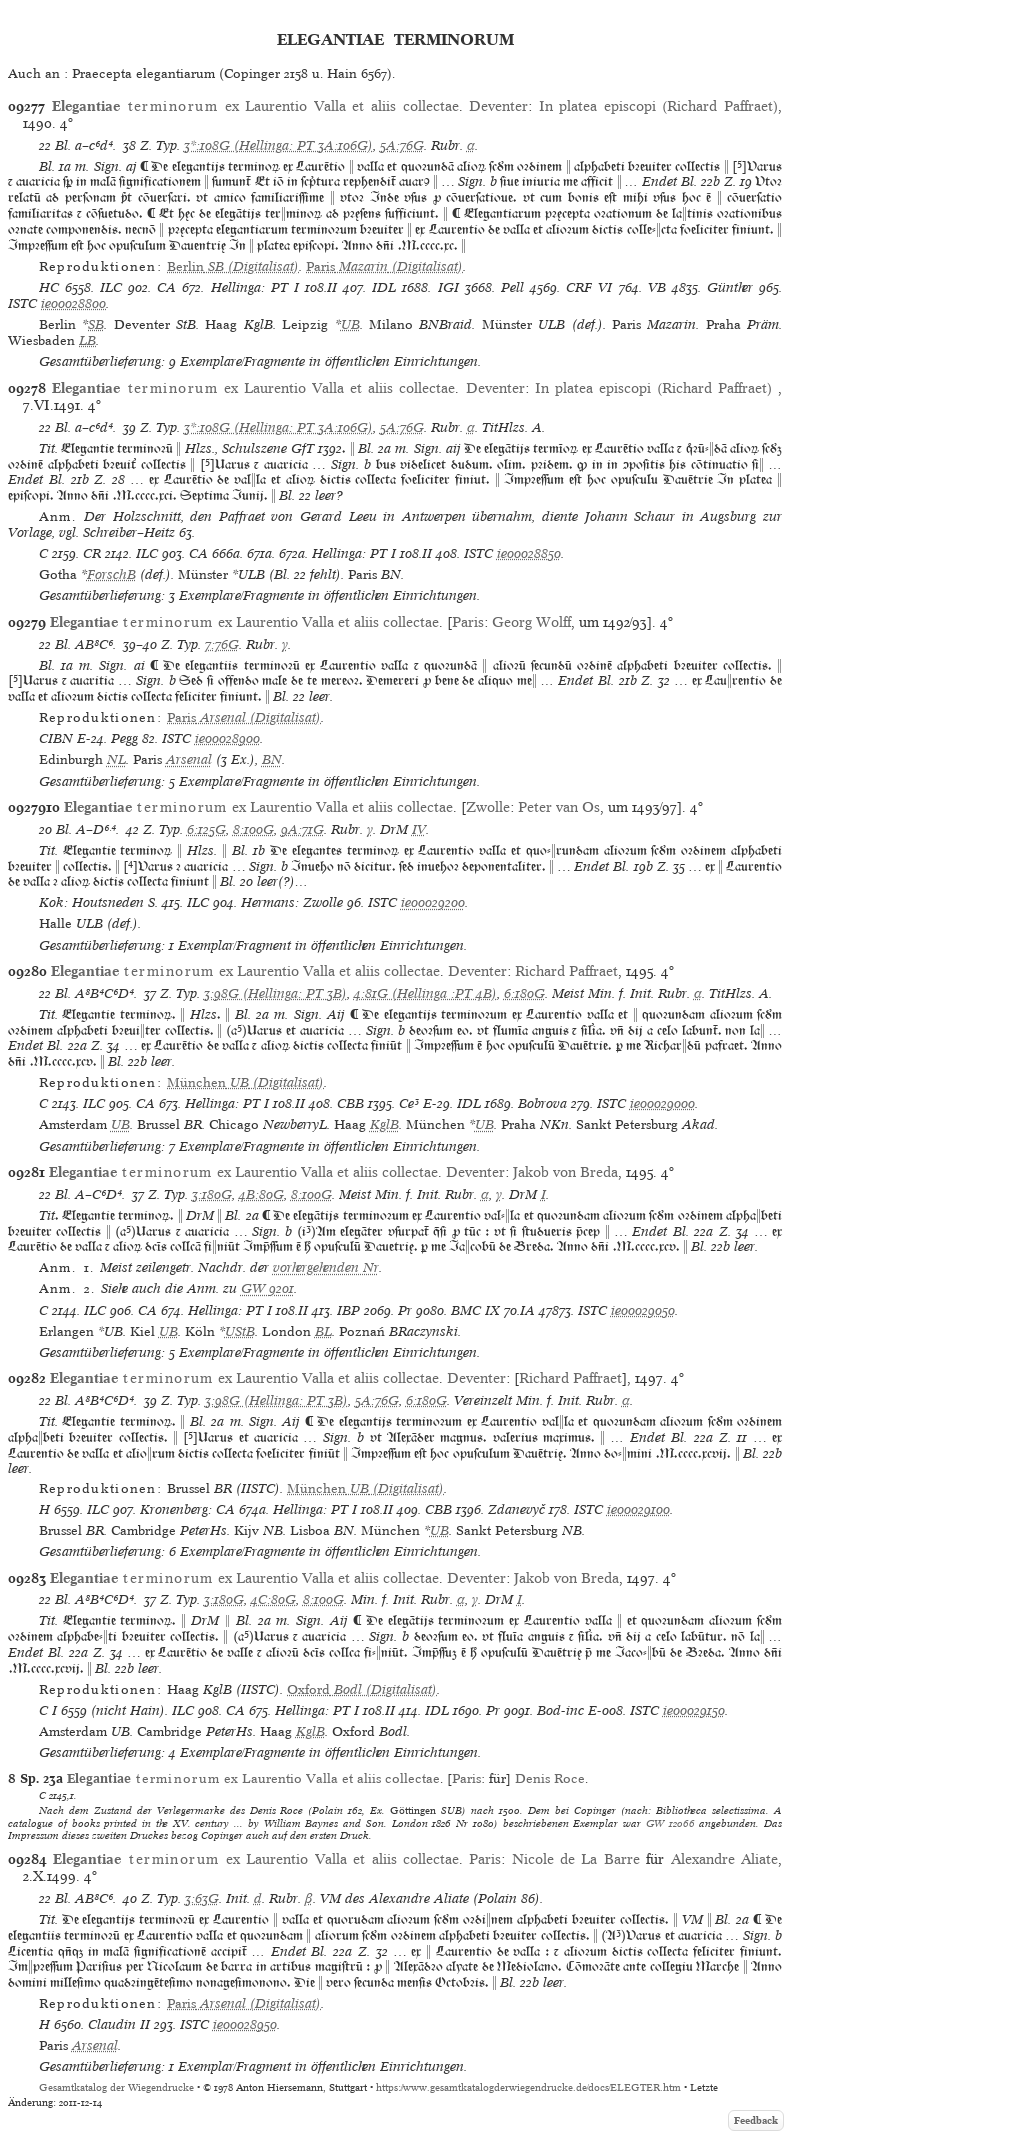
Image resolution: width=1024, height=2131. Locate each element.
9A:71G (302, 829)
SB (96, 324)
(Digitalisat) (233, 266)
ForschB (111, 574)
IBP (348, 1310)
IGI (448, 287)
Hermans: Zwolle (292, 902)
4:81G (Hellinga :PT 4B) (425, 993)
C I (48, 1710)
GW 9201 (267, 1288)
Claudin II (119, 2024)
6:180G (524, 993)
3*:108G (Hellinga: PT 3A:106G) (278, 145)
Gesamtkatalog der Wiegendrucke (116, 2087)
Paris (468, 622)
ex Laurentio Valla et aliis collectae (255, 106)
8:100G (253, 829)
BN (272, 759)
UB (350, 324)
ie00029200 (433, 902)
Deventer (498, 106)
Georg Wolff (531, 622)
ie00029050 (643, 1310)
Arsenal (189, 759)
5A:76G (402, 145)
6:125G (206, 829)
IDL (384, 287)
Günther (730, 287)
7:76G (222, 644)
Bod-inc (560, 1710)
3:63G (202, 1898)
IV (419, 829)
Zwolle (488, 807)
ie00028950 (245, 2024)
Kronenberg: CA (187, 1509)
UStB (240, 1331)
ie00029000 (662, 1103)
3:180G (212, 1194)
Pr (405, 1310)
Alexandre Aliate (724, 1859)
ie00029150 (694, 1710)
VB (657, 287)
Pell (512, 287)
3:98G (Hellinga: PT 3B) (275, 993)
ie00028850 (529, 553)
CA (166, 287)
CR (92, 553)
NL (116, 759)
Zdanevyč (516, 1509)
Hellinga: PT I (255, 287)
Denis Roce (550, 1778)
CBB (350, 1103)
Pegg (124, 738)
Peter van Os (559, 807)
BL (323, 1331)
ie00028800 (73, 303)
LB (87, 340)
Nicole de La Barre (576, 1859)
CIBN (56, 738)
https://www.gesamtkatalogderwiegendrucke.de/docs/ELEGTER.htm (528, 2087)
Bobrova (542, 1103)
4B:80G (261, 1194)
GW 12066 (670, 1823)
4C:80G (273, 1599)
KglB (384, 1124)
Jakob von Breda (565, 1172)
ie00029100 (638, 1509)
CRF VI (589, 287)
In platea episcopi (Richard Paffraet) (658, 106)
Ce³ (409, 1103)
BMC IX (475, 1310)
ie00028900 (227, 738)
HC (49, 287)
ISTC (22, 303)
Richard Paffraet (566, 971)
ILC (111, 287)
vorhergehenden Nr (326, 1267)
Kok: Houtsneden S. (98, 902)
